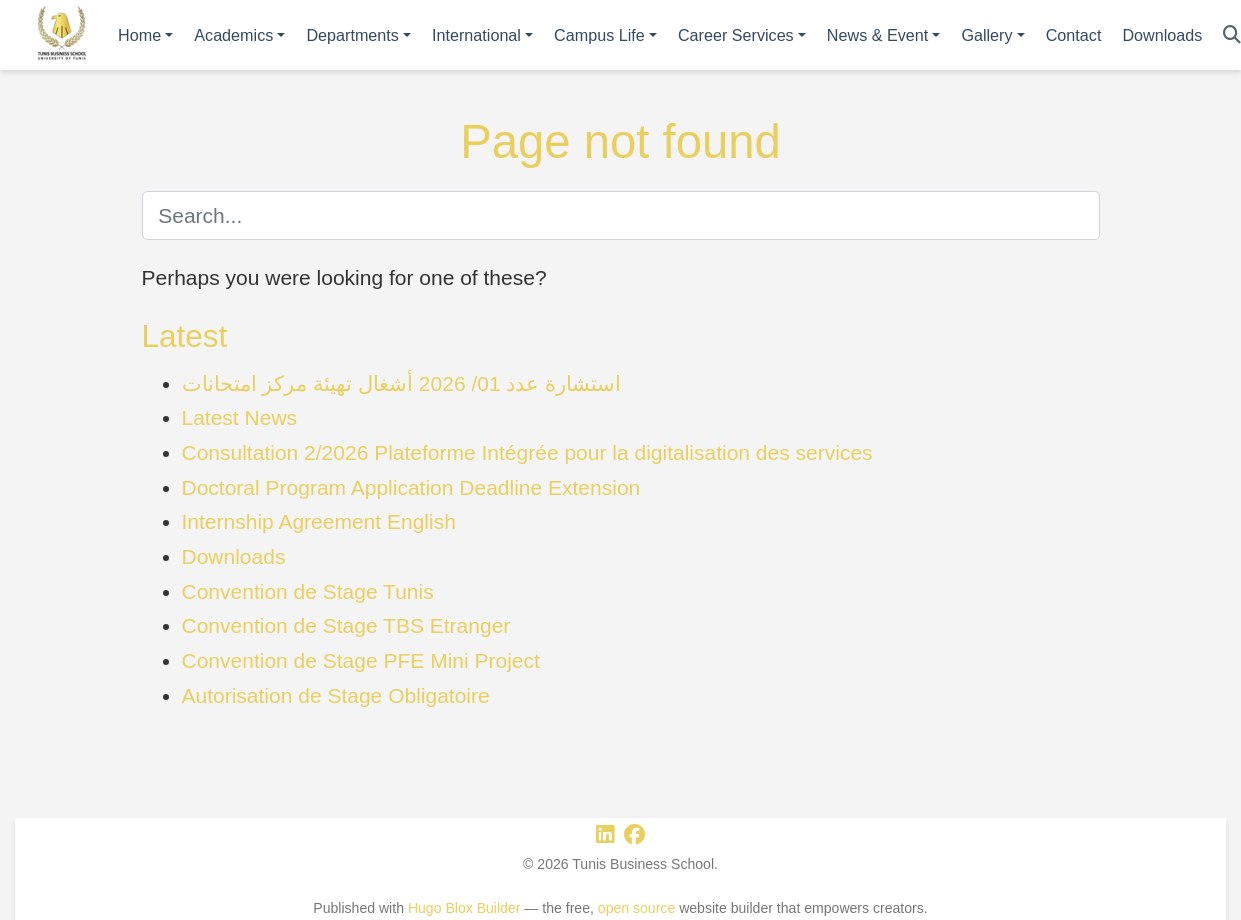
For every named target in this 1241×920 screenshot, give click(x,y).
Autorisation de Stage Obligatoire (336, 695)
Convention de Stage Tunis (308, 591)
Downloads (234, 556)
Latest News (240, 417)
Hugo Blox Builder (464, 908)
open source (636, 908)
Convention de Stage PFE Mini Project (361, 660)
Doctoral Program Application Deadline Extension (411, 487)
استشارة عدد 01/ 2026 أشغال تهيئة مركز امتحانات (402, 383)
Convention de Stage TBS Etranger (346, 625)
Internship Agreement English (319, 521)
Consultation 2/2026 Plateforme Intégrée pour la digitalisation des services (527, 452)
